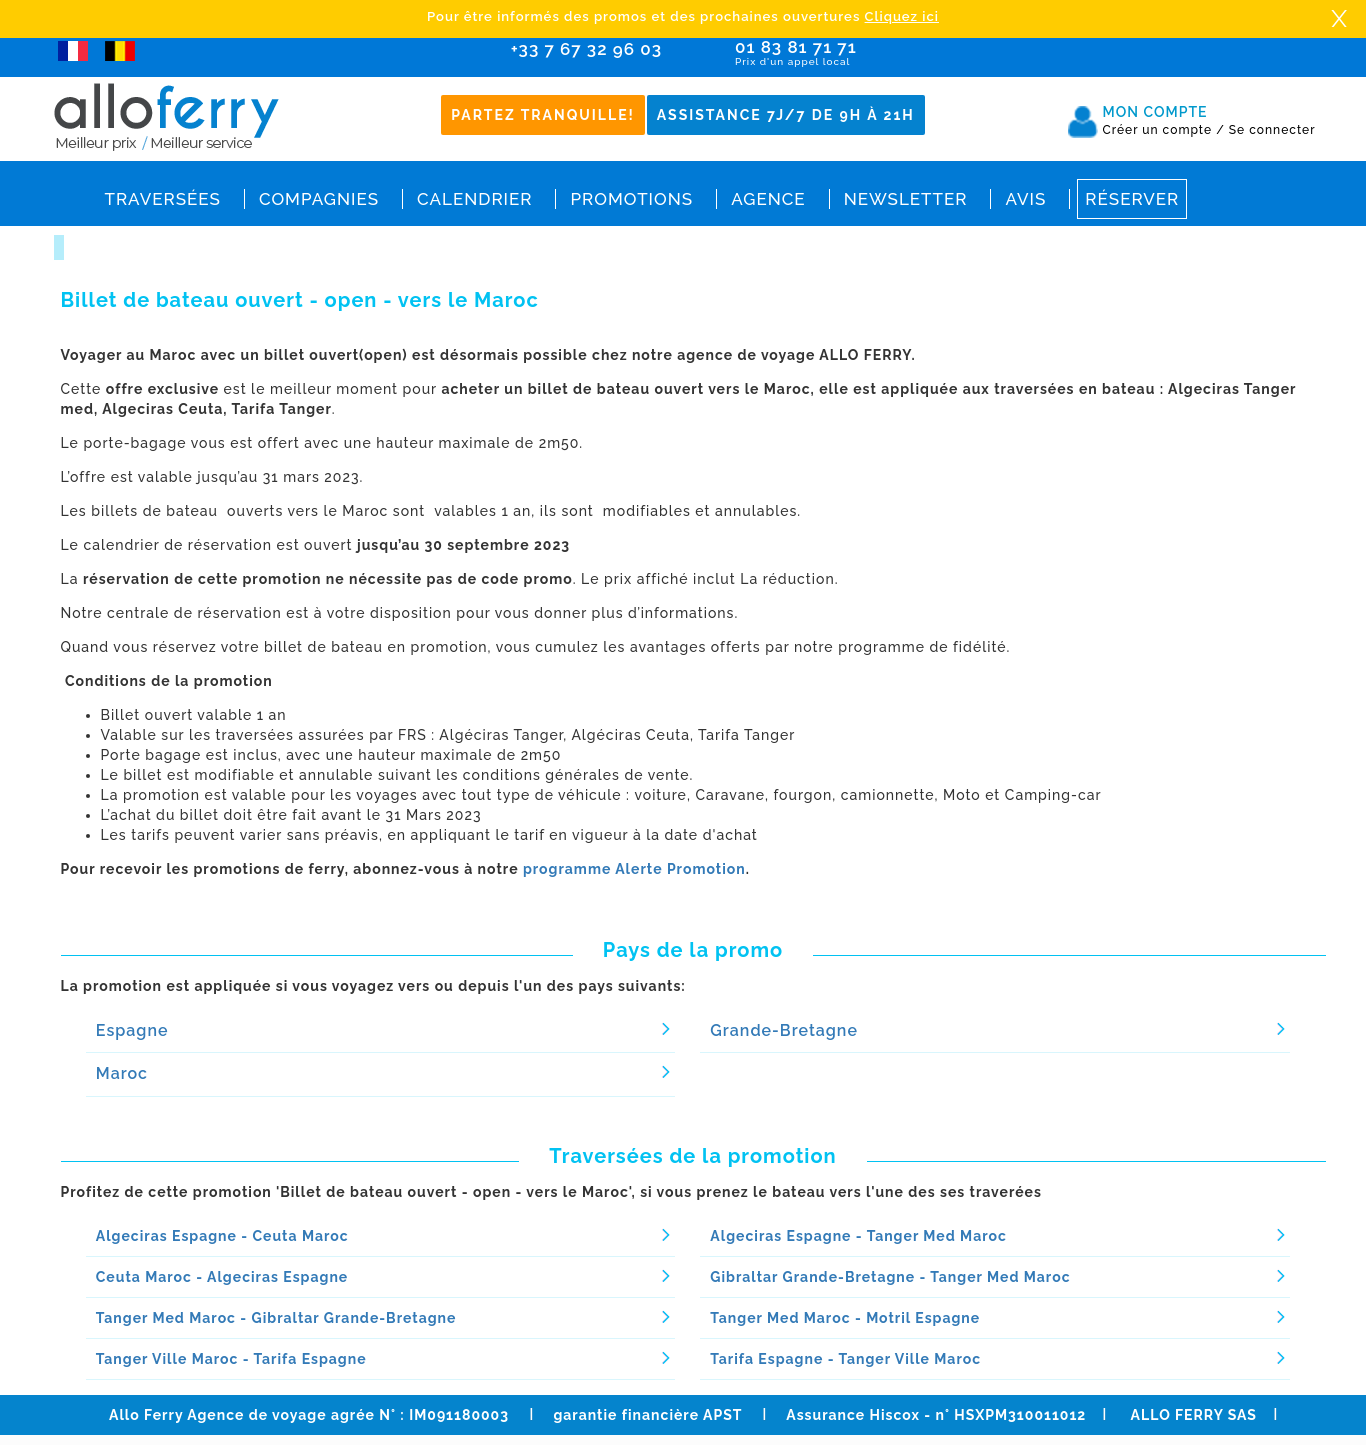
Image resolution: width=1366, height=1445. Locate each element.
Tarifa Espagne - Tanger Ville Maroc (845, 1359)
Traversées (163, 199)
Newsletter (906, 199)
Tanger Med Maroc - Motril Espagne (845, 1318)
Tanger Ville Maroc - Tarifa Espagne (231, 1359)
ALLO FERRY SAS (1194, 1415)
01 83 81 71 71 (853, 53)
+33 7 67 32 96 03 (586, 49)
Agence (768, 199)
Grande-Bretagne (784, 1030)
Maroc (122, 1073)
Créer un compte (1164, 130)
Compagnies (319, 199)
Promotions (631, 199)
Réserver (1132, 199)
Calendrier (474, 199)
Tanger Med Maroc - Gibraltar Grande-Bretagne (276, 1318)
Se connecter (1272, 130)
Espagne (132, 1030)
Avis (1025, 199)
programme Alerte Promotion (634, 869)
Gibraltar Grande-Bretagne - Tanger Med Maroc (890, 1277)
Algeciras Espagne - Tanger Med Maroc (858, 1236)
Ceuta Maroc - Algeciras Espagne (222, 1277)
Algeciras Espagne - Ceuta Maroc (222, 1236)
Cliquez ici (902, 16)
